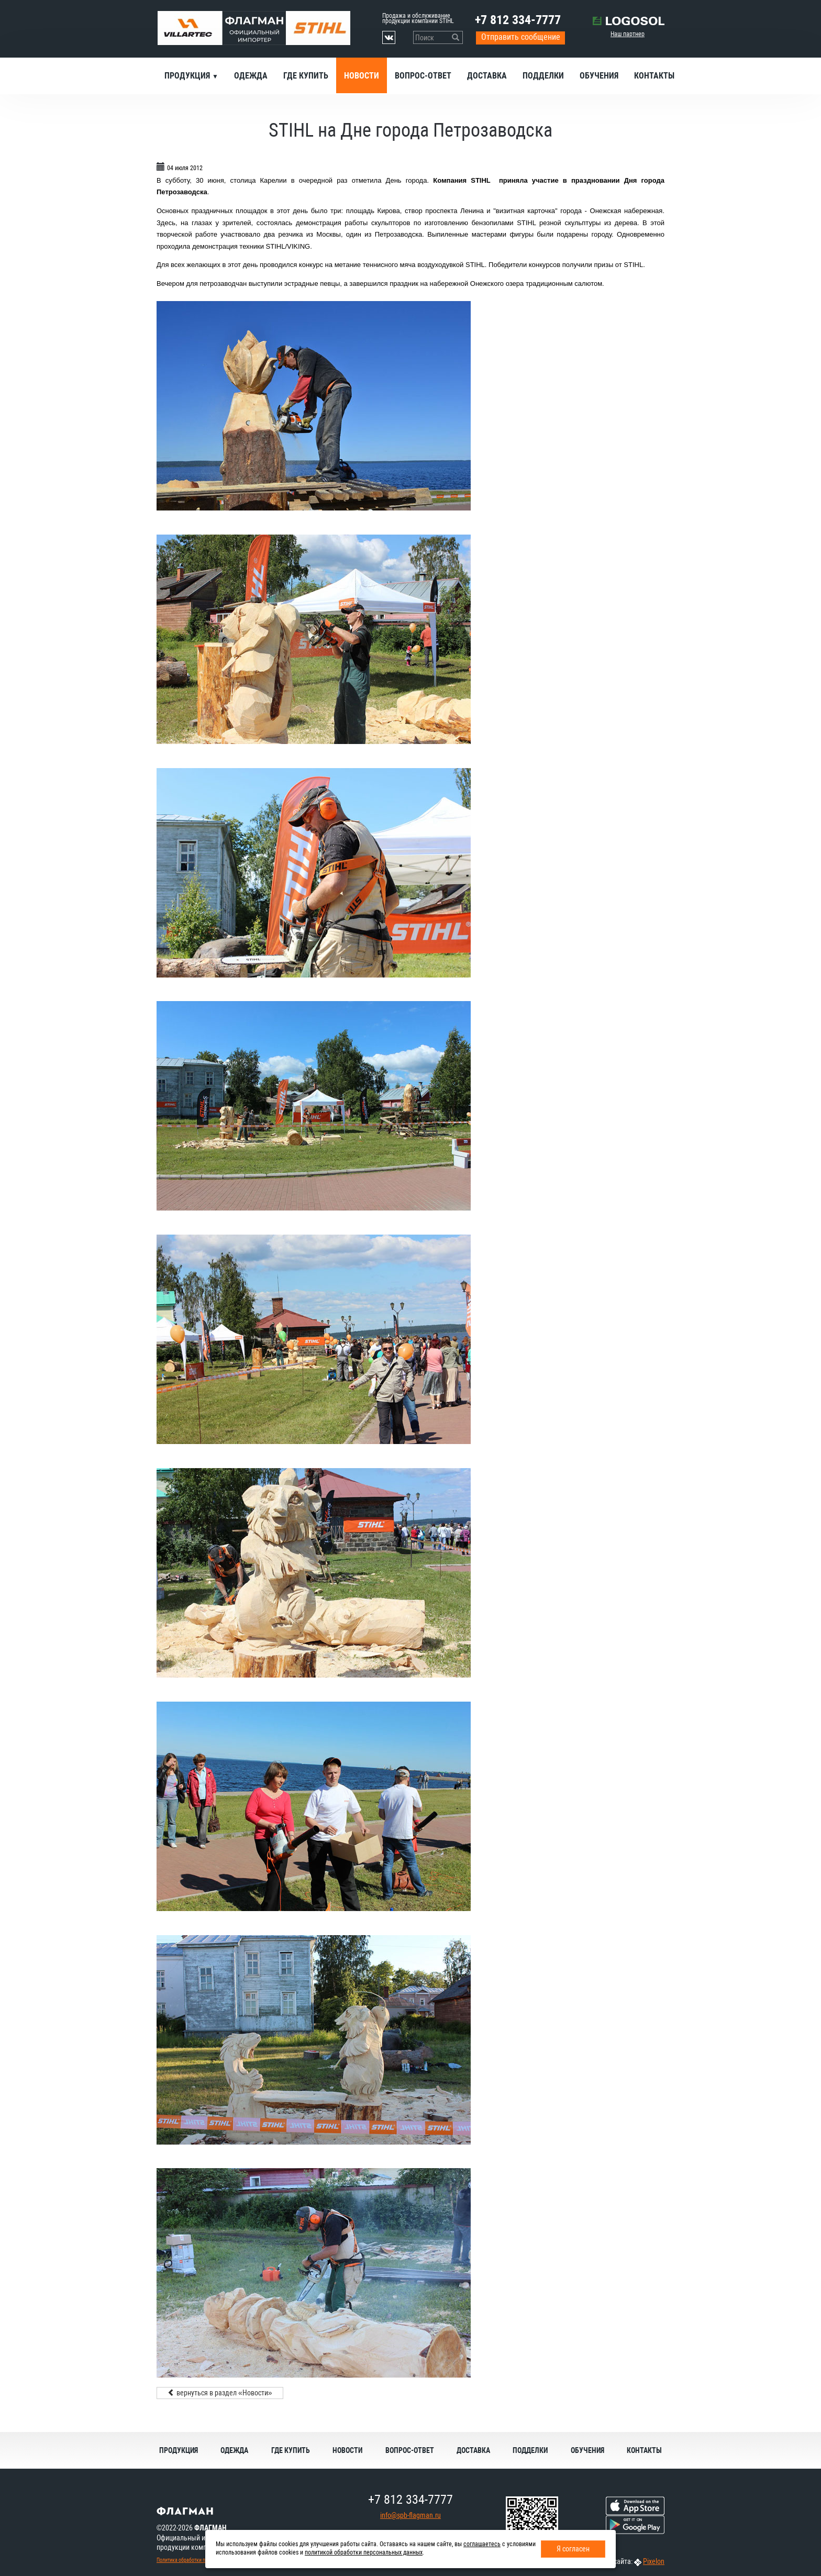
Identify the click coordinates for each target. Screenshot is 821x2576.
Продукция (188, 76)
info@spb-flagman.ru (410, 2515)
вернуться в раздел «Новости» (220, 2393)
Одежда (251, 76)
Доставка (487, 76)
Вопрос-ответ (423, 76)
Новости (361, 76)
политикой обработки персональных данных (364, 2552)
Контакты (654, 76)
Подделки (543, 76)
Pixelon (653, 2561)
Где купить (305, 76)
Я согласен (573, 2549)
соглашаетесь (482, 2544)
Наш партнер (628, 34)
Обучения (599, 76)
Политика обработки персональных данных (204, 2560)
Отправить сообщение (520, 37)
